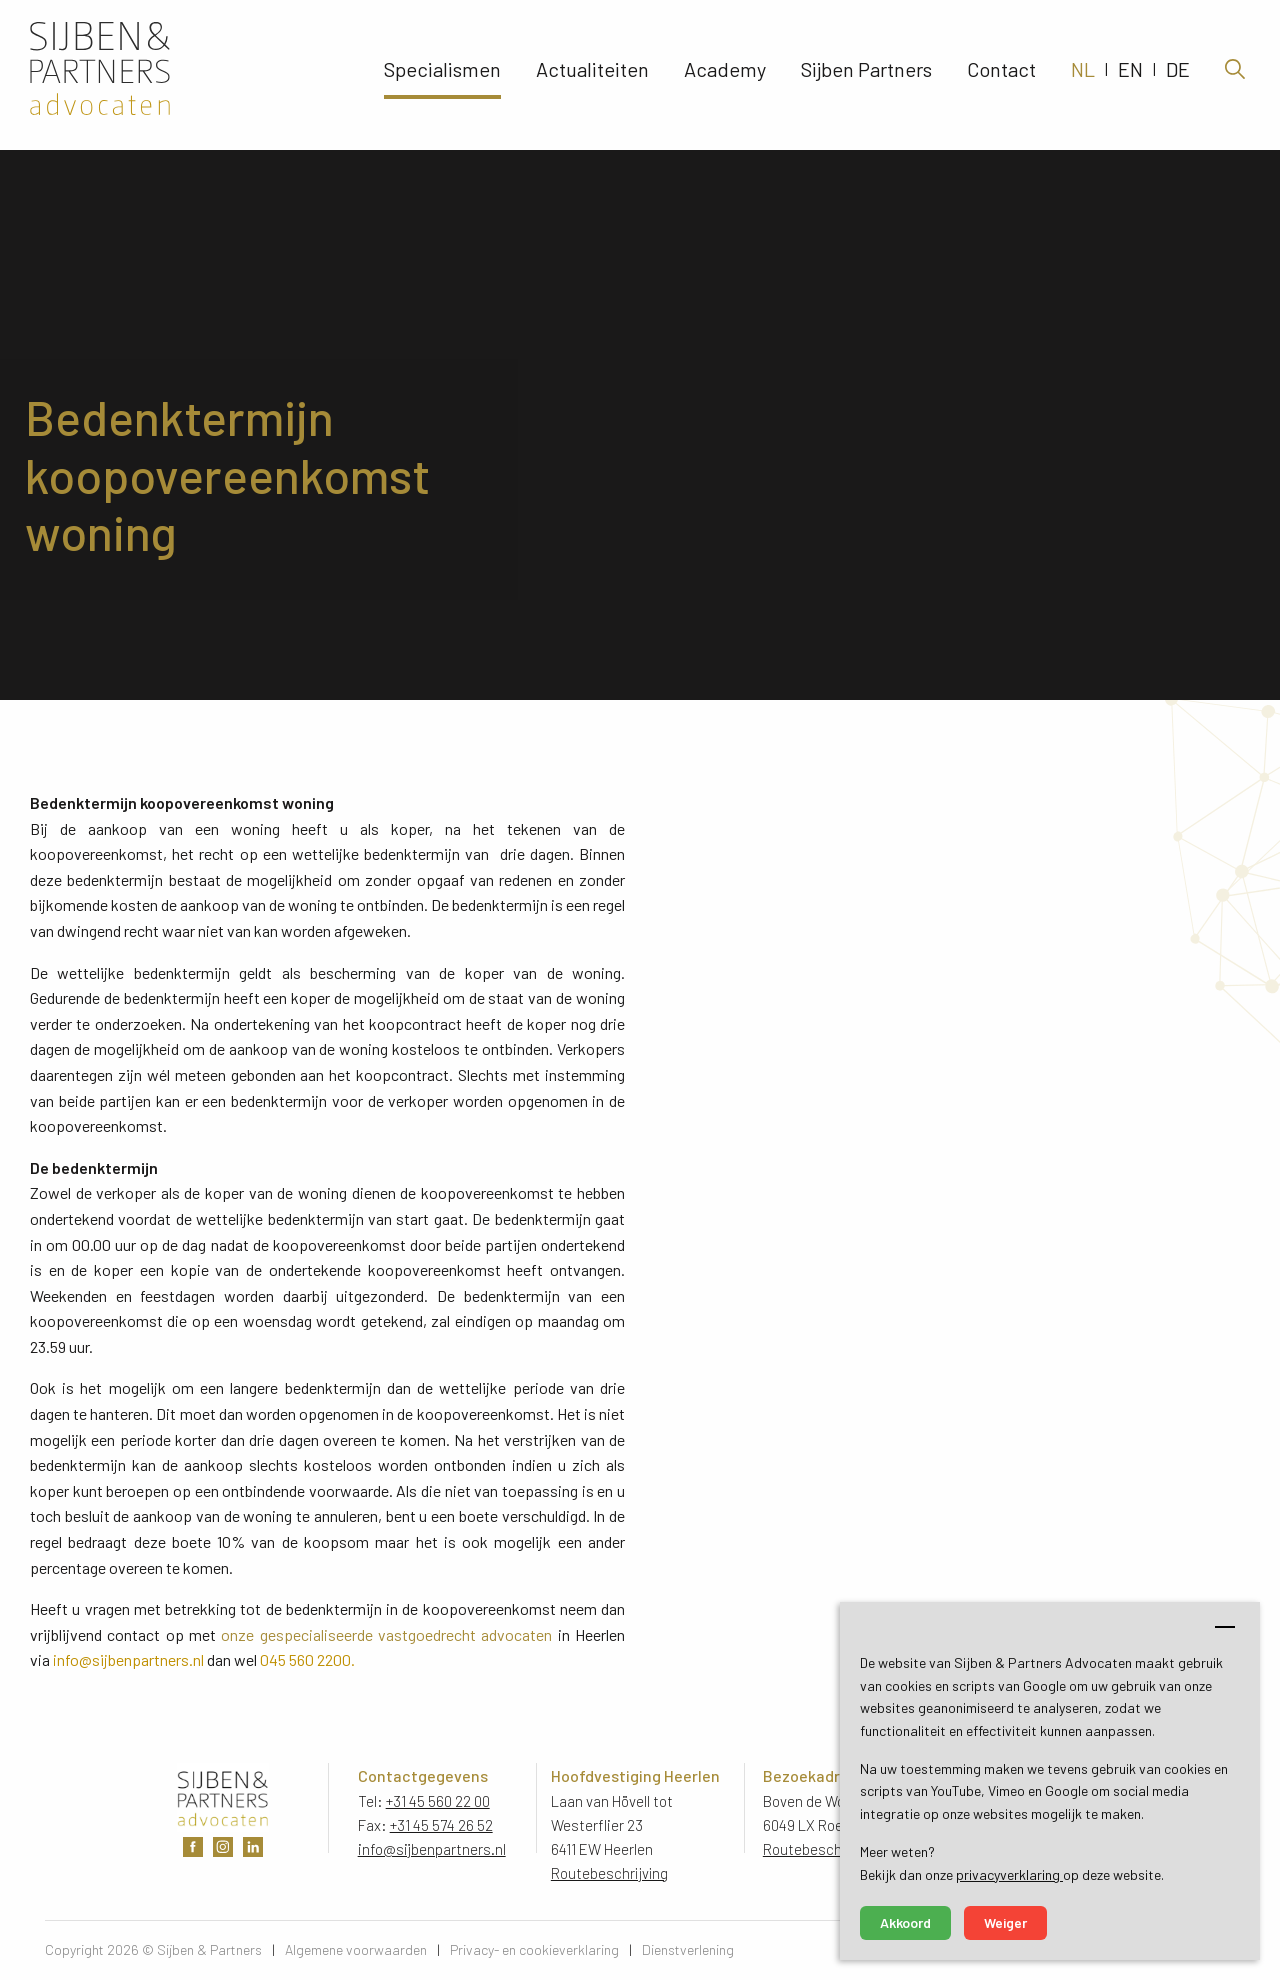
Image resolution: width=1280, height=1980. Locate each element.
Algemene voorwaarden (356, 1949)
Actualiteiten (592, 75)
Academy (725, 75)
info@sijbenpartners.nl (432, 1849)
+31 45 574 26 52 (441, 1825)
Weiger (1005, 1922)
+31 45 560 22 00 (438, 1801)
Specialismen (442, 75)
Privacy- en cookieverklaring (534, 1949)
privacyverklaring (1009, 1874)
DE (1178, 75)
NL (1083, 75)
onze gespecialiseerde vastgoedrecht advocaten (386, 1634)
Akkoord (905, 1922)
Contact (1001, 75)
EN (1130, 75)
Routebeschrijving (610, 1873)
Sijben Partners (866, 75)
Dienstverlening (688, 1949)
